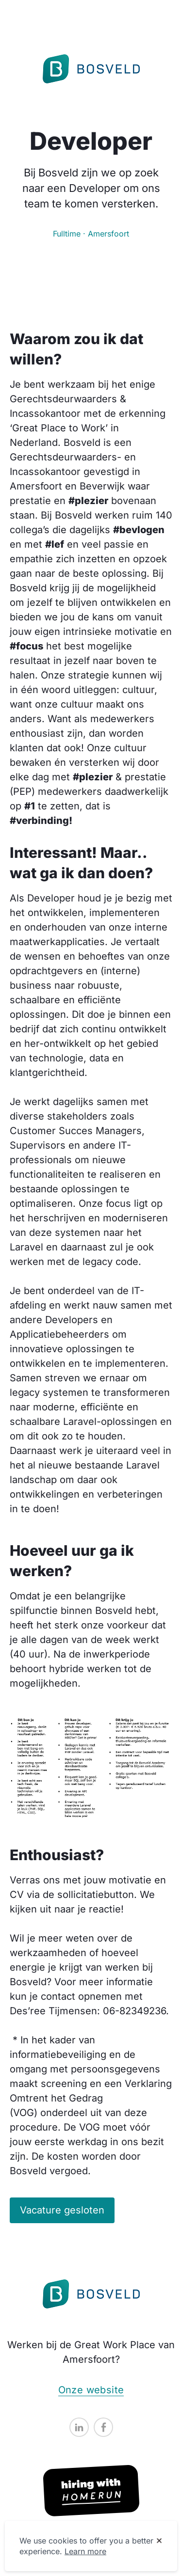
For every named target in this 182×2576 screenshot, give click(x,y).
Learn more (85, 2551)
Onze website (91, 2390)
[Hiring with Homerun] (91, 2490)
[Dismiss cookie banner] (159, 2541)
